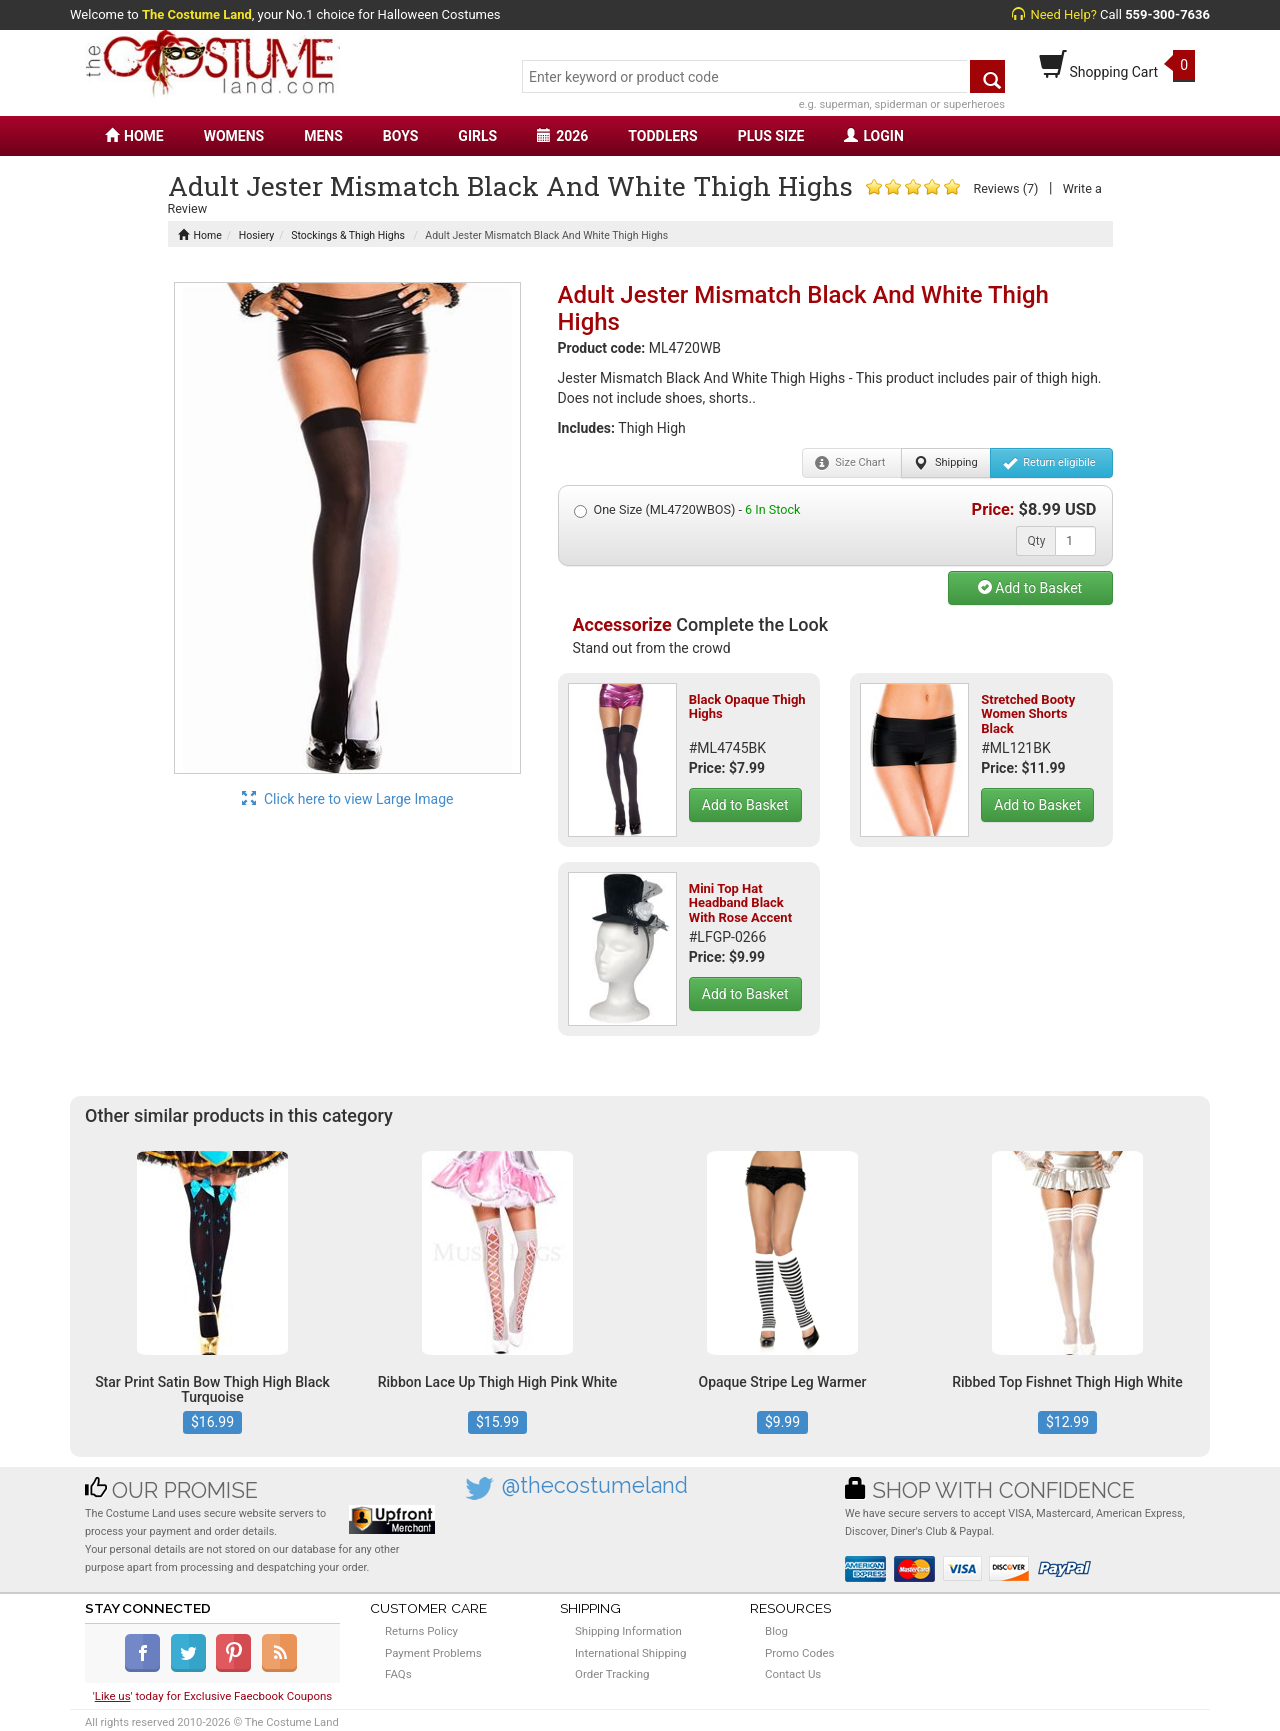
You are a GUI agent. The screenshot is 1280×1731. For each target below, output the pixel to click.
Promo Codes (799, 1653)
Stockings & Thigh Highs (348, 235)
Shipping (945, 463)
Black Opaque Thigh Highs (747, 706)
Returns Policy (421, 1631)
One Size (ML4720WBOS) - (687, 510)
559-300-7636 (1167, 14)
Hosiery (257, 235)
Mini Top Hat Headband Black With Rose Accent (740, 903)
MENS (323, 136)
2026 (562, 136)
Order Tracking (612, 1674)
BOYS (400, 136)
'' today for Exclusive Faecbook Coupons (213, 1696)
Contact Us (793, 1674)
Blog (776, 1631)
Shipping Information (628, 1631)
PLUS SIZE (771, 136)
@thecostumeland (595, 1485)
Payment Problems (433, 1653)
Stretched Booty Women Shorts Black (1028, 714)
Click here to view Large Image (348, 799)
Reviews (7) (1005, 188)
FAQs (398, 1674)
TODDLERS (662, 136)
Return (1049, 463)
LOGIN (873, 136)
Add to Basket (1030, 588)
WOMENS (234, 136)
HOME (134, 136)
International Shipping (630, 1653)
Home (200, 235)
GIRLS (477, 136)
